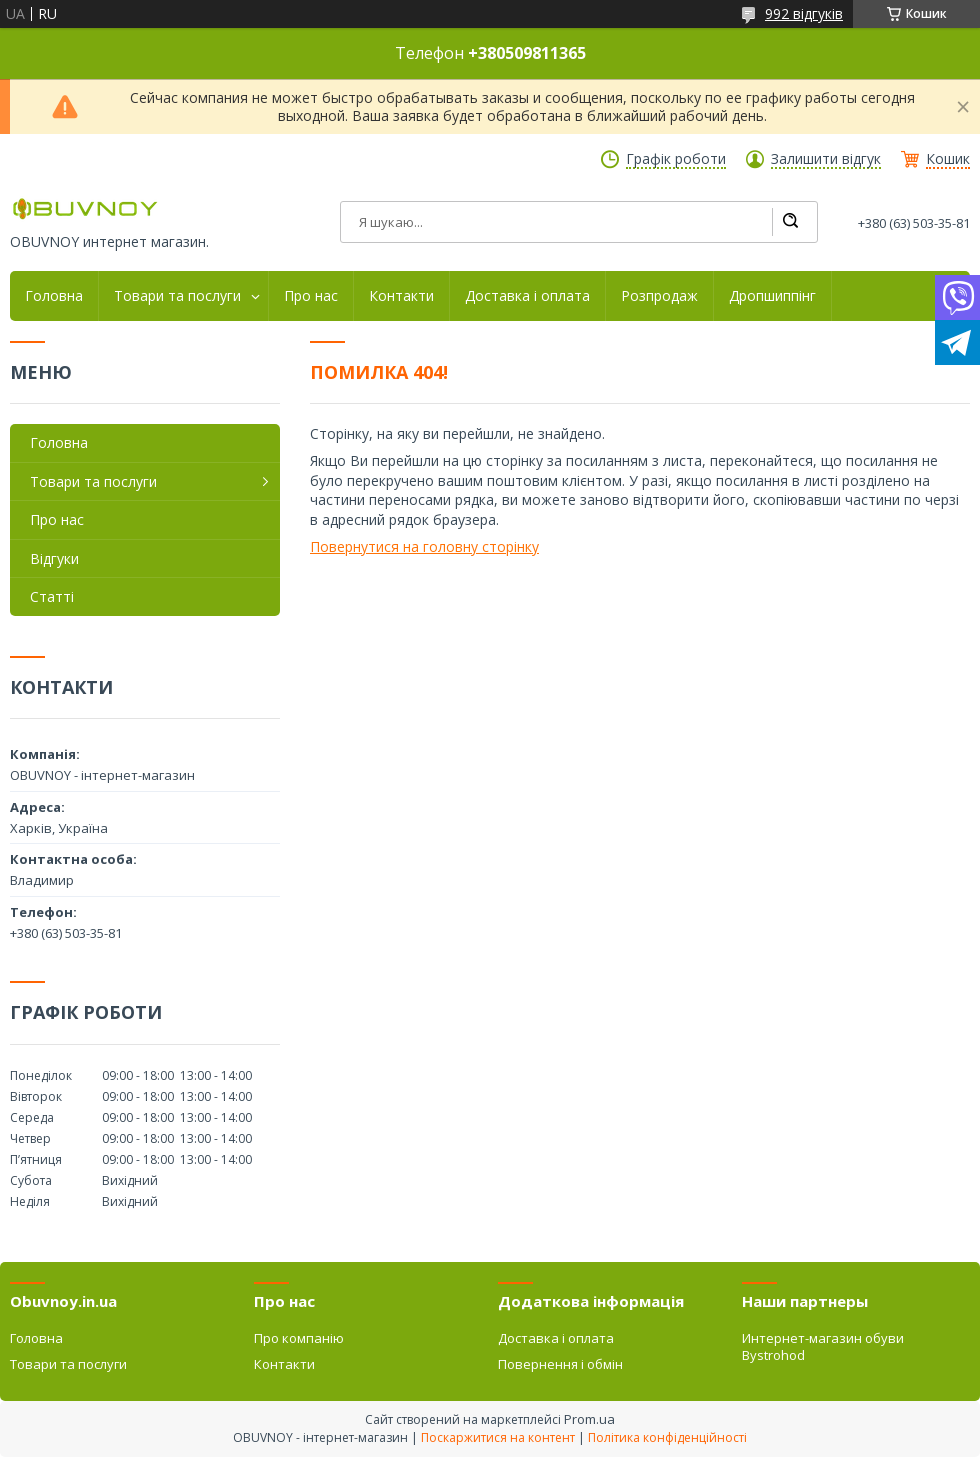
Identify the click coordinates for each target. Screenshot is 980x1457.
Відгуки (54, 558)
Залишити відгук (826, 159)
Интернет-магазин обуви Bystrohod (823, 1346)
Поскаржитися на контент (498, 1437)
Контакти (401, 296)
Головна (54, 296)
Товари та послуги (177, 296)
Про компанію (299, 1338)
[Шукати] (790, 222)
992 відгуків (804, 13)
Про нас (311, 296)
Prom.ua (589, 1419)
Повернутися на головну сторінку (424, 546)
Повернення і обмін (560, 1364)
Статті (52, 596)
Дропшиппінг (772, 296)
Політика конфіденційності (667, 1437)
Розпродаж (659, 296)
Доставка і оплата (527, 296)
